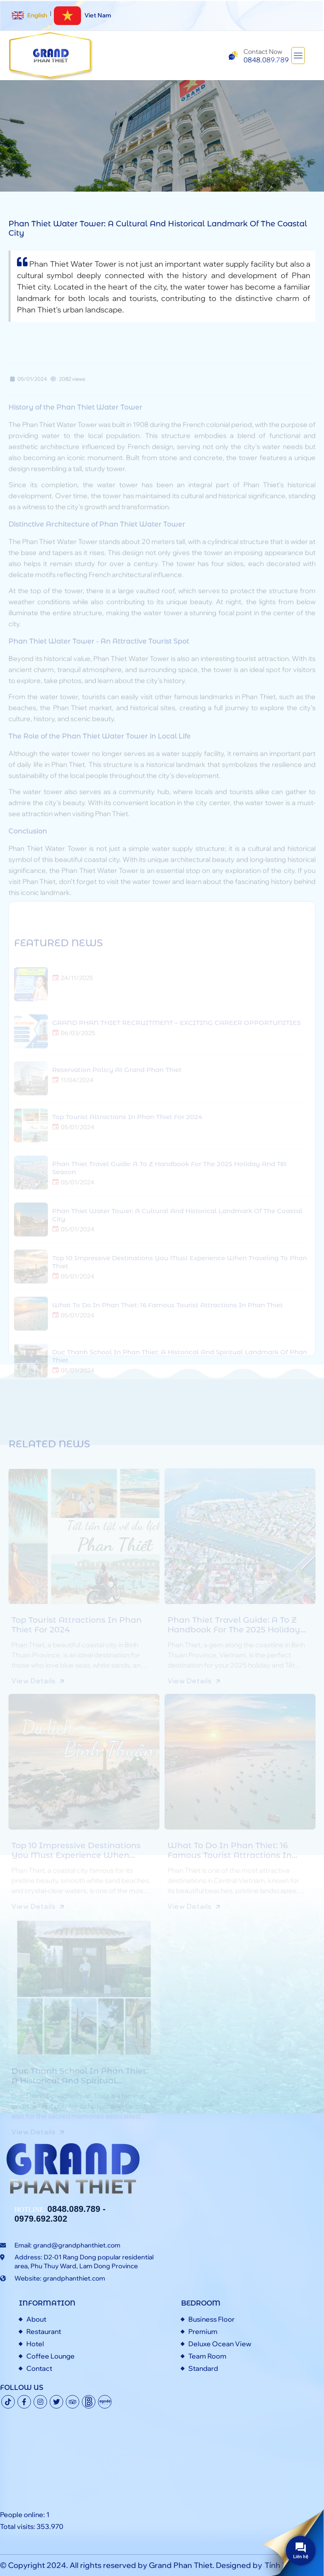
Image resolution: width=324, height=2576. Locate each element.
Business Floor (211, 2319)
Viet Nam (82, 15)
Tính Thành (285, 2565)
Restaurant (43, 2331)
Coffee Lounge (50, 2356)
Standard (203, 2368)
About (36, 2319)
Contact (39, 2368)
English (29, 15)
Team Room (207, 2356)
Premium (203, 2331)
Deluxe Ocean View (219, 2343)
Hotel (35, 2343)
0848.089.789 (74, 2209)
